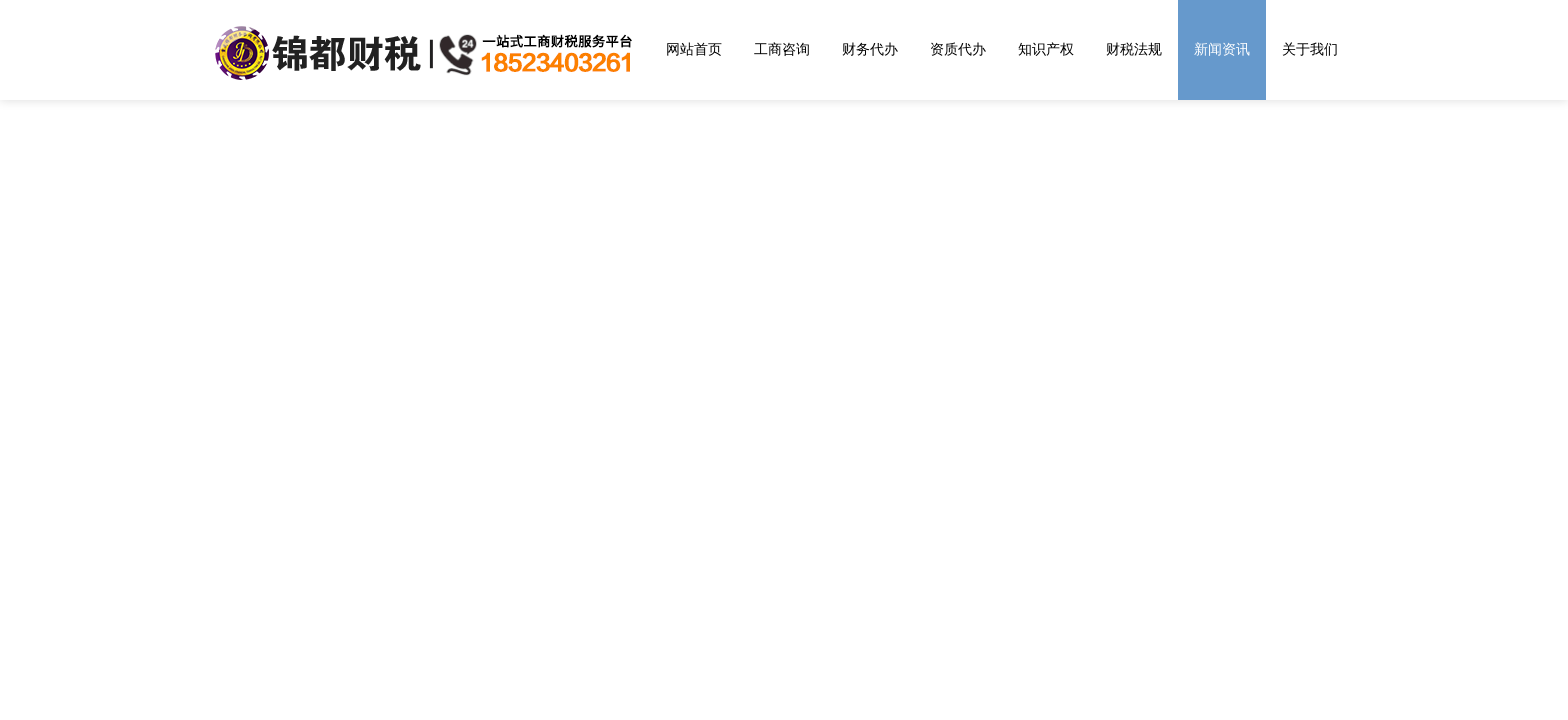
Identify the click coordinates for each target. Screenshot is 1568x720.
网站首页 (694, 49)
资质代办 (958, 49)
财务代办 (870, 49)
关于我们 (1310, 49)
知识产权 (1046, 49)
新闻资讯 (1222, 49)
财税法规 (1134, 49)
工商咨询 (782, 49)
